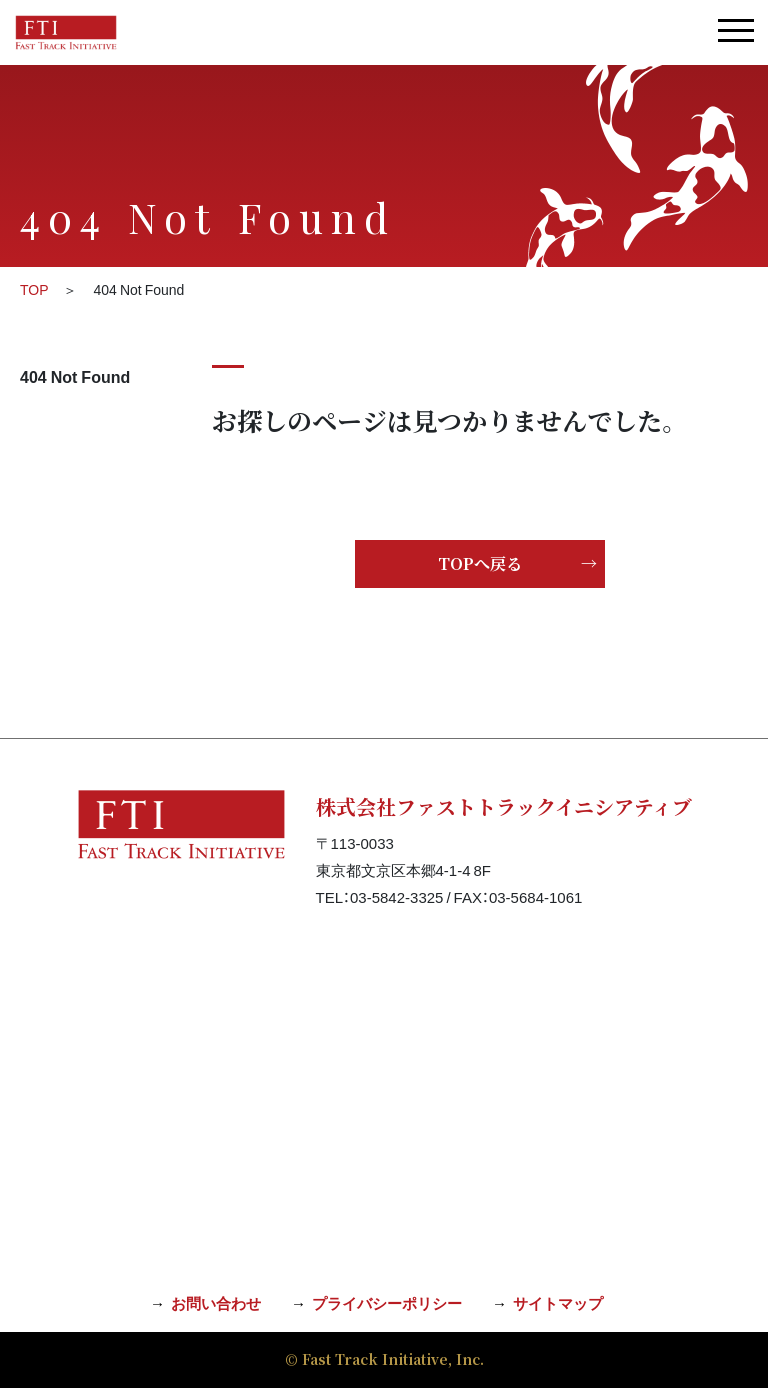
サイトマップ (558, 1303)
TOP (34, 289)
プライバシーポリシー (387, 1303)
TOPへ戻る (480, 563)
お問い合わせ (216, 1303)
